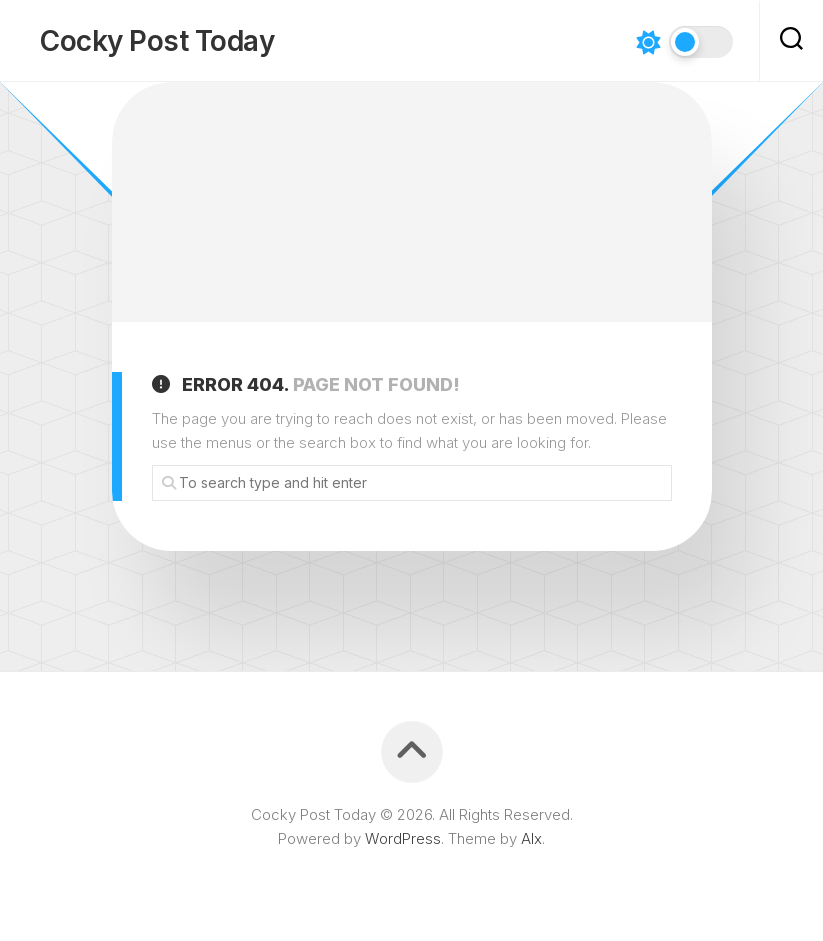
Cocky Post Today (157, 41)
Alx (531, 838)
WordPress (403, 838)
